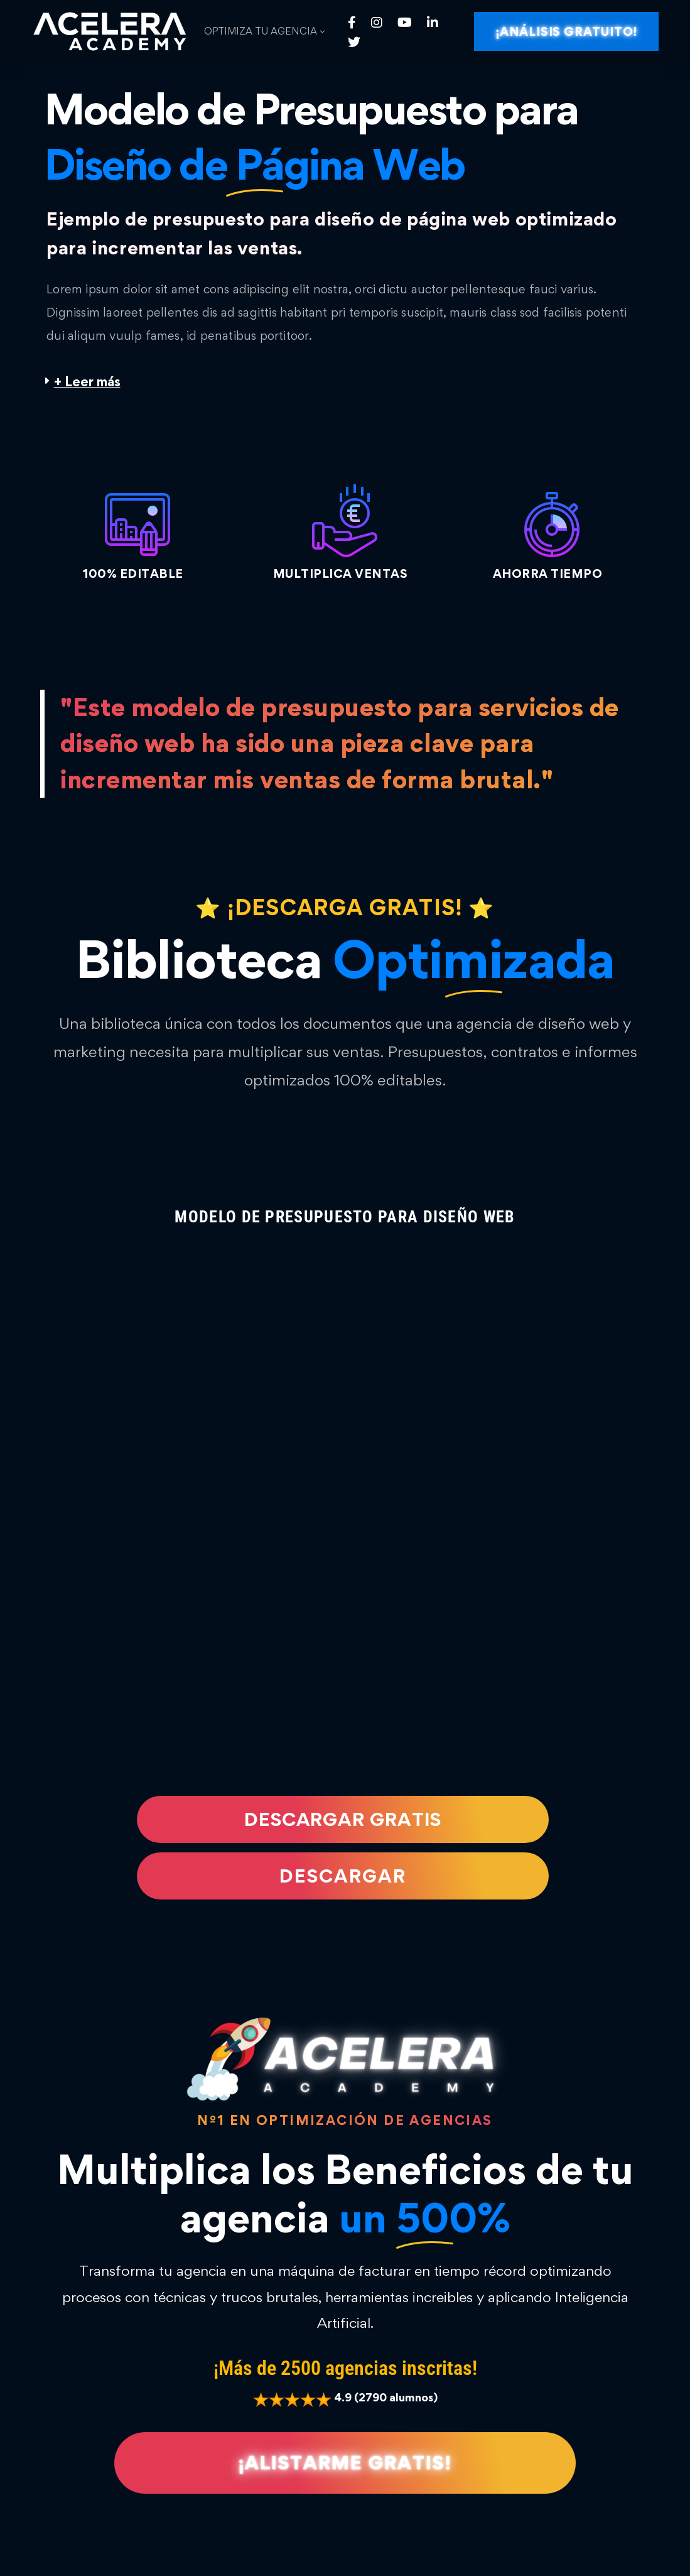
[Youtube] (404, 21)
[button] (345, 381)
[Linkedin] (433, 21)
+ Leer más (87, 381)
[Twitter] (354, 41)
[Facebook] (352, 21)
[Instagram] (377, 21)
